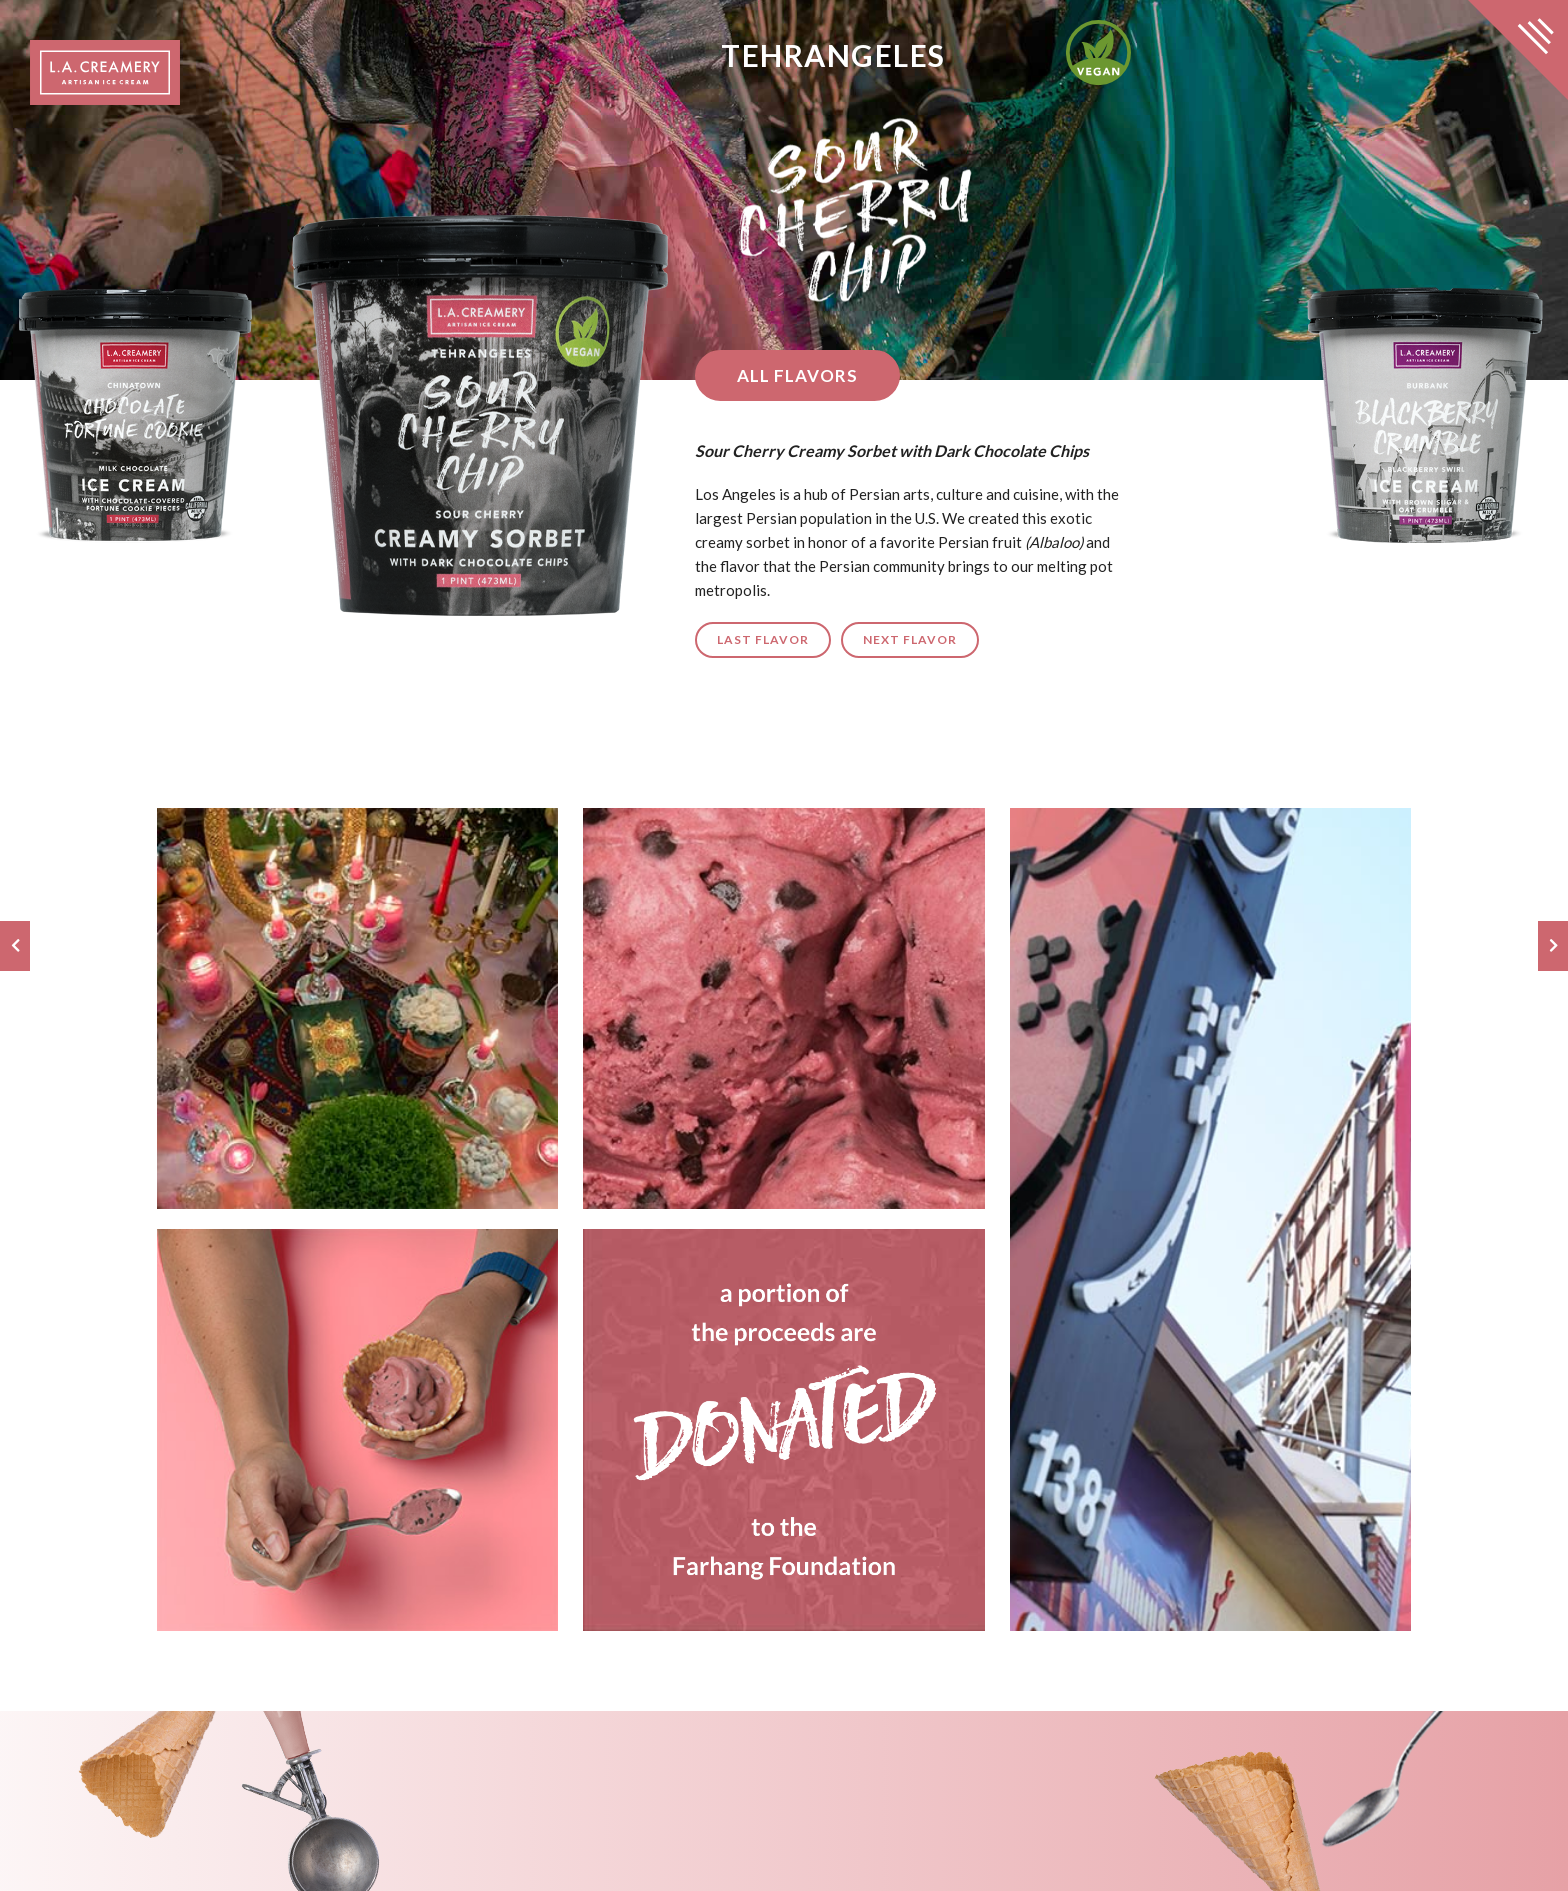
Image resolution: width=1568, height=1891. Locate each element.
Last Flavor (753, 639)
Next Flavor (900, 639)
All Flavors (787, 375)
